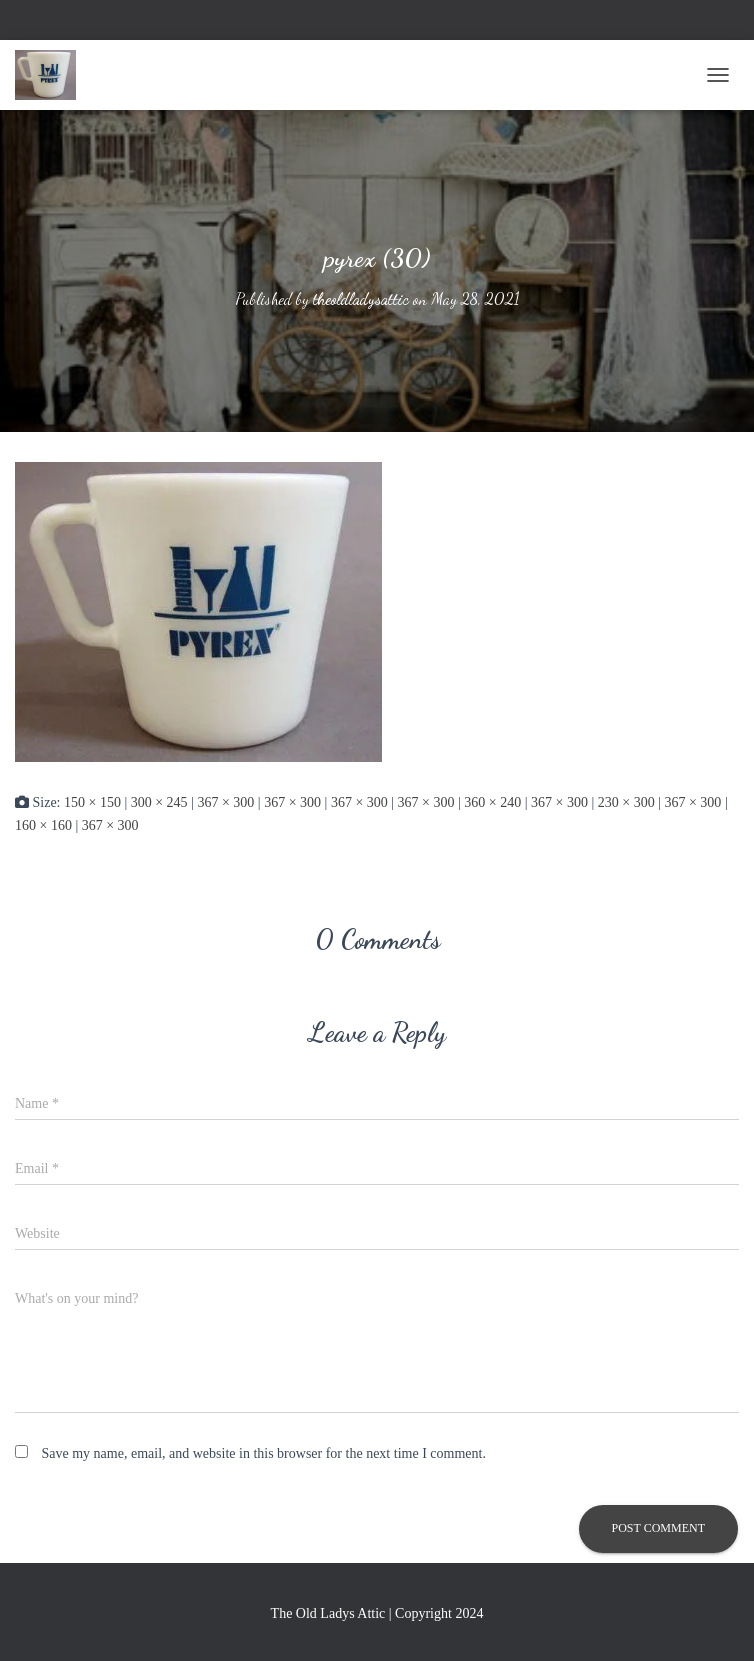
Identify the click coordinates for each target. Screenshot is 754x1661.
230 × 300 (626, 802)
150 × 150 (92, 802)
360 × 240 (492, 802)
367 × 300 (225, 802)
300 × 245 (159, 802)
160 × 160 (43, 825)
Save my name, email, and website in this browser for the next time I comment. (264, 1453)
